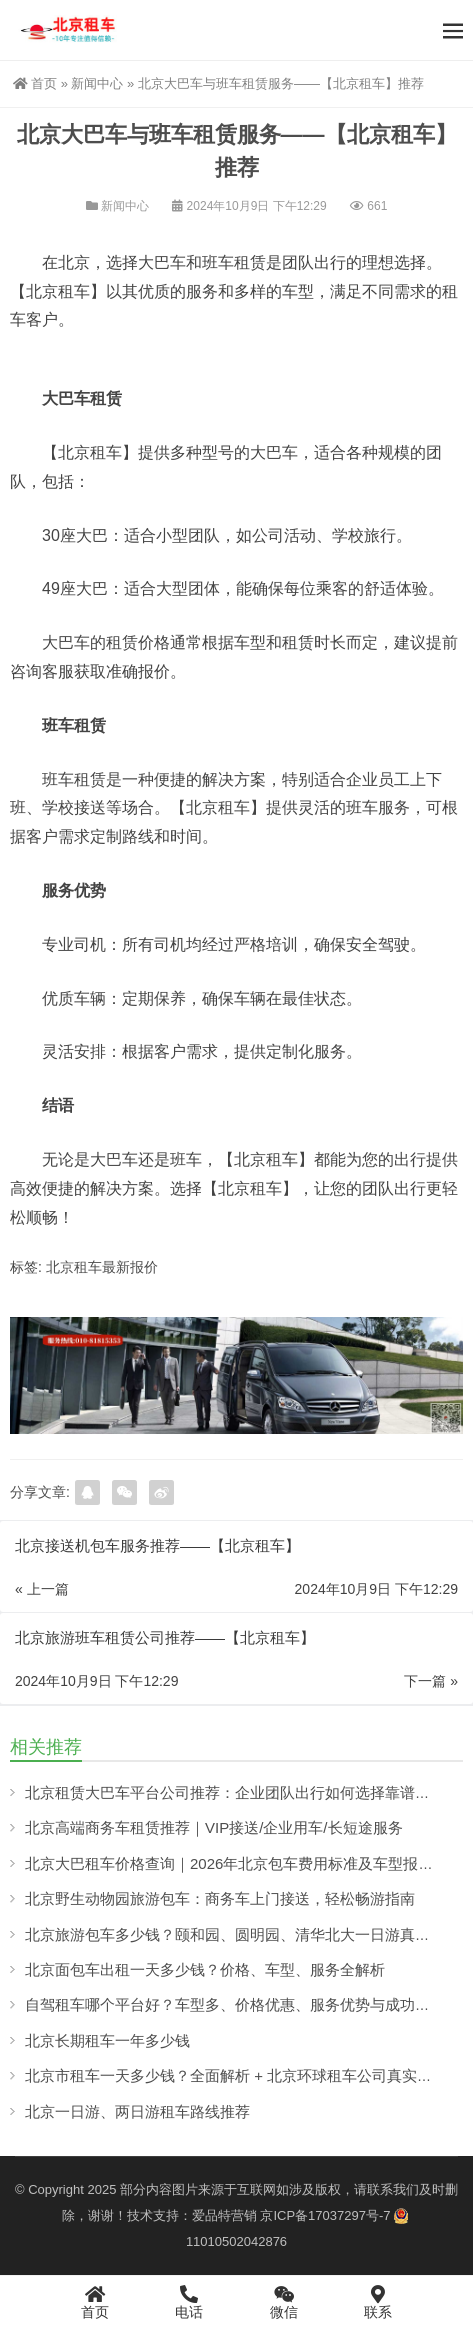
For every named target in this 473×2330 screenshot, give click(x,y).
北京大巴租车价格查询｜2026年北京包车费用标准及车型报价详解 (244, 1863)
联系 (378, 2302)
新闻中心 (97, 83)
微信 (284, 2302)
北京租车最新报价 (102, 1267)
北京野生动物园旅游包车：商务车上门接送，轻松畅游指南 (220, 1898)
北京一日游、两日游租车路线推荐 (137, 2111)
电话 (189, 2302)
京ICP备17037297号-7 (325, 2215)
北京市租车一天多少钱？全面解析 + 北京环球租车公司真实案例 (236, 2075)
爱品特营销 (224, 2215)
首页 (35, 83)
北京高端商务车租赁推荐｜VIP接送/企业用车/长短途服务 (214, 1827)
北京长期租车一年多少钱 (107, 2040)
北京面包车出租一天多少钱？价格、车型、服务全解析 (205, 1969)
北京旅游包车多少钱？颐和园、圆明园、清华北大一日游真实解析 (242, 1934)
